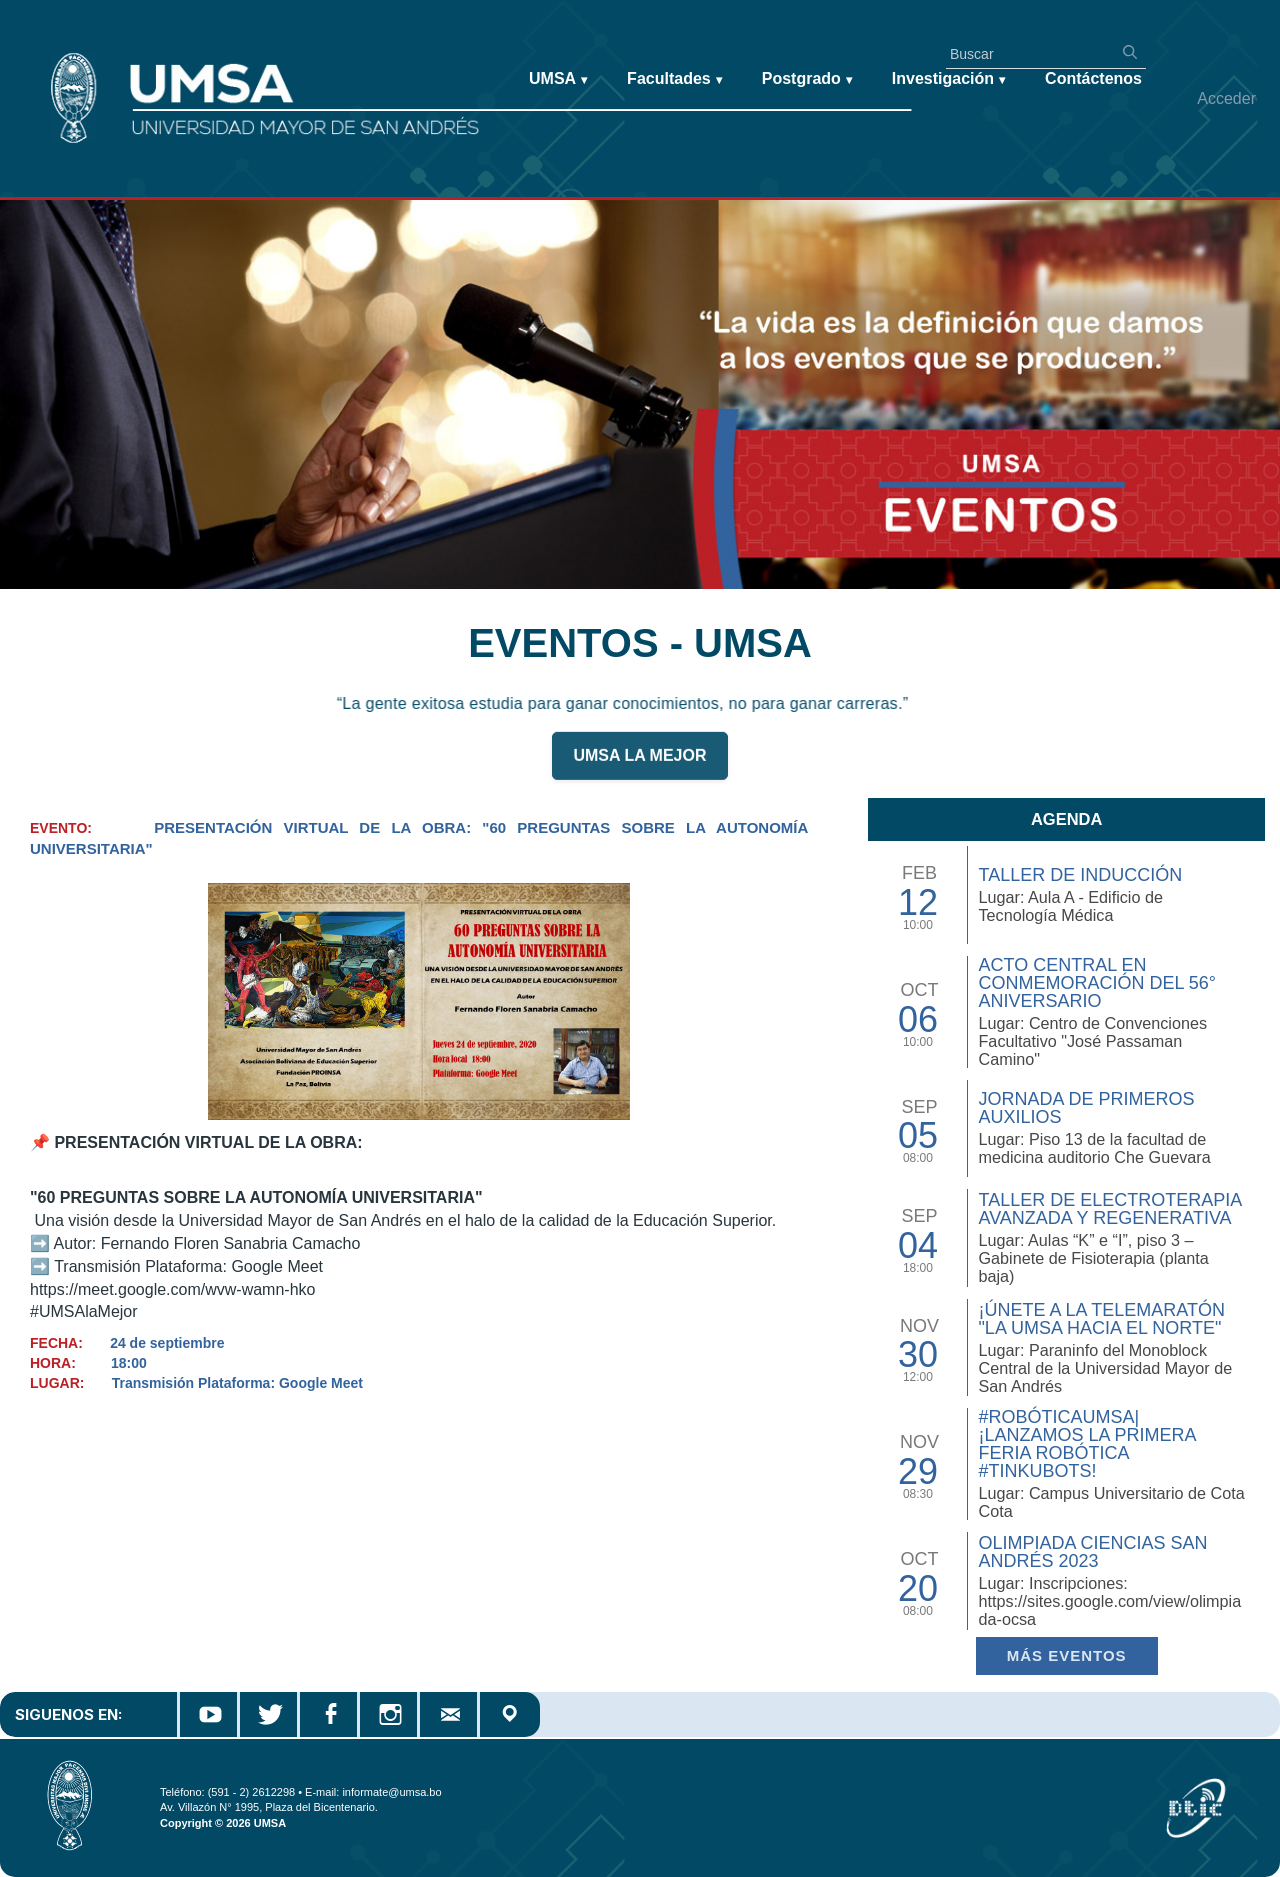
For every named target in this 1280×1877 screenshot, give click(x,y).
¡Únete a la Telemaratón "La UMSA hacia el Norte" (1101, 1319)
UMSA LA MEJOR (639, 765)
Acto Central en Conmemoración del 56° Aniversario (1097, 983)
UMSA (558, 79)
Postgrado (807, 79)
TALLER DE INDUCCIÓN (1080, 875)
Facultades (674, 79)
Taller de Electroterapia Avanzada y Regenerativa (1109, 1209)
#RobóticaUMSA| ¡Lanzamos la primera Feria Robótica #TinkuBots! (1086, 1444)
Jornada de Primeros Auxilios (1086, 1108)
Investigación (948, 79)
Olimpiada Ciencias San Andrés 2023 (1092, 1552)
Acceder (1226, 98)
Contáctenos (1093, 78)
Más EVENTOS (1067, 1655)
